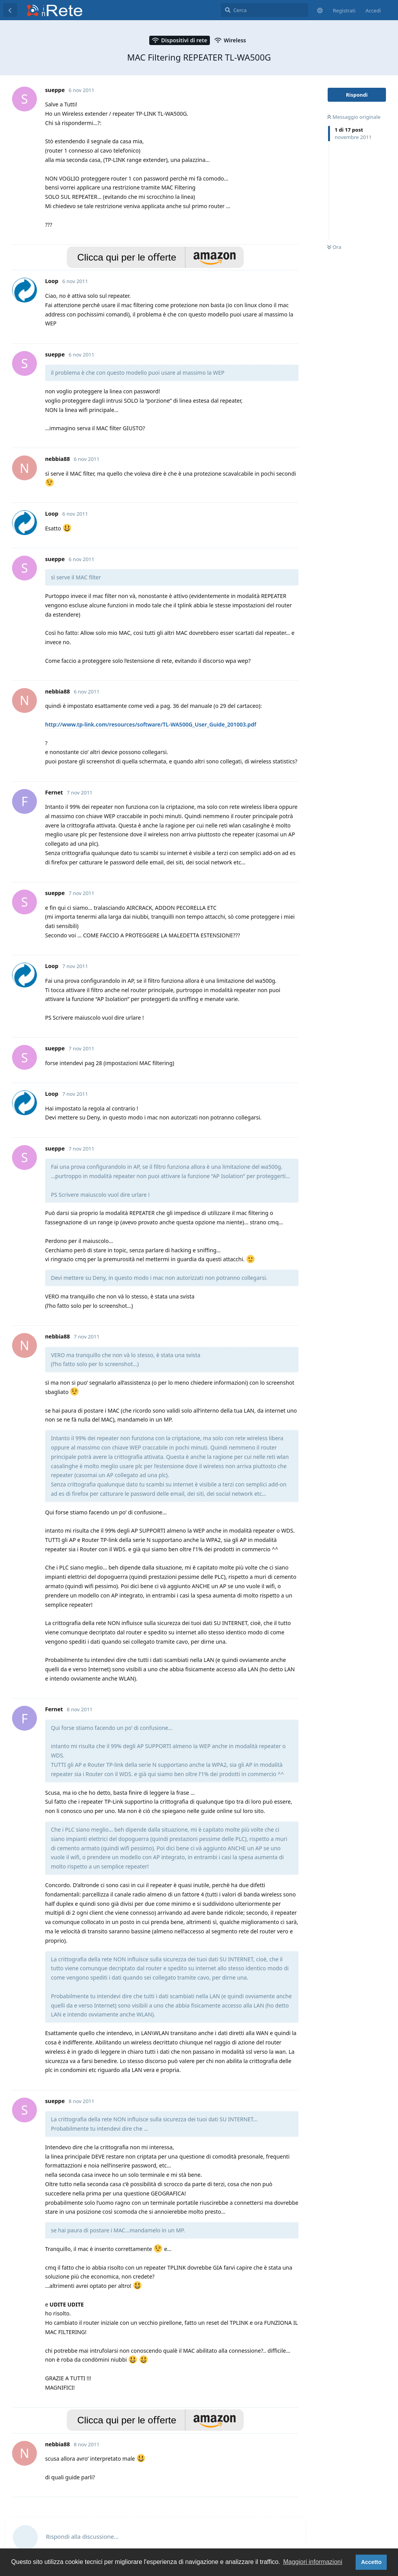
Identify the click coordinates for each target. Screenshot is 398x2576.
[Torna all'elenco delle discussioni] (10, 10)
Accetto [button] (371, 2562)
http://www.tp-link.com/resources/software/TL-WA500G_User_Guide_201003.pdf (150, 724)
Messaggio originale (354, 116)
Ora (334, 246)
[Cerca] (264, 10)
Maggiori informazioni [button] (312, 2562)
